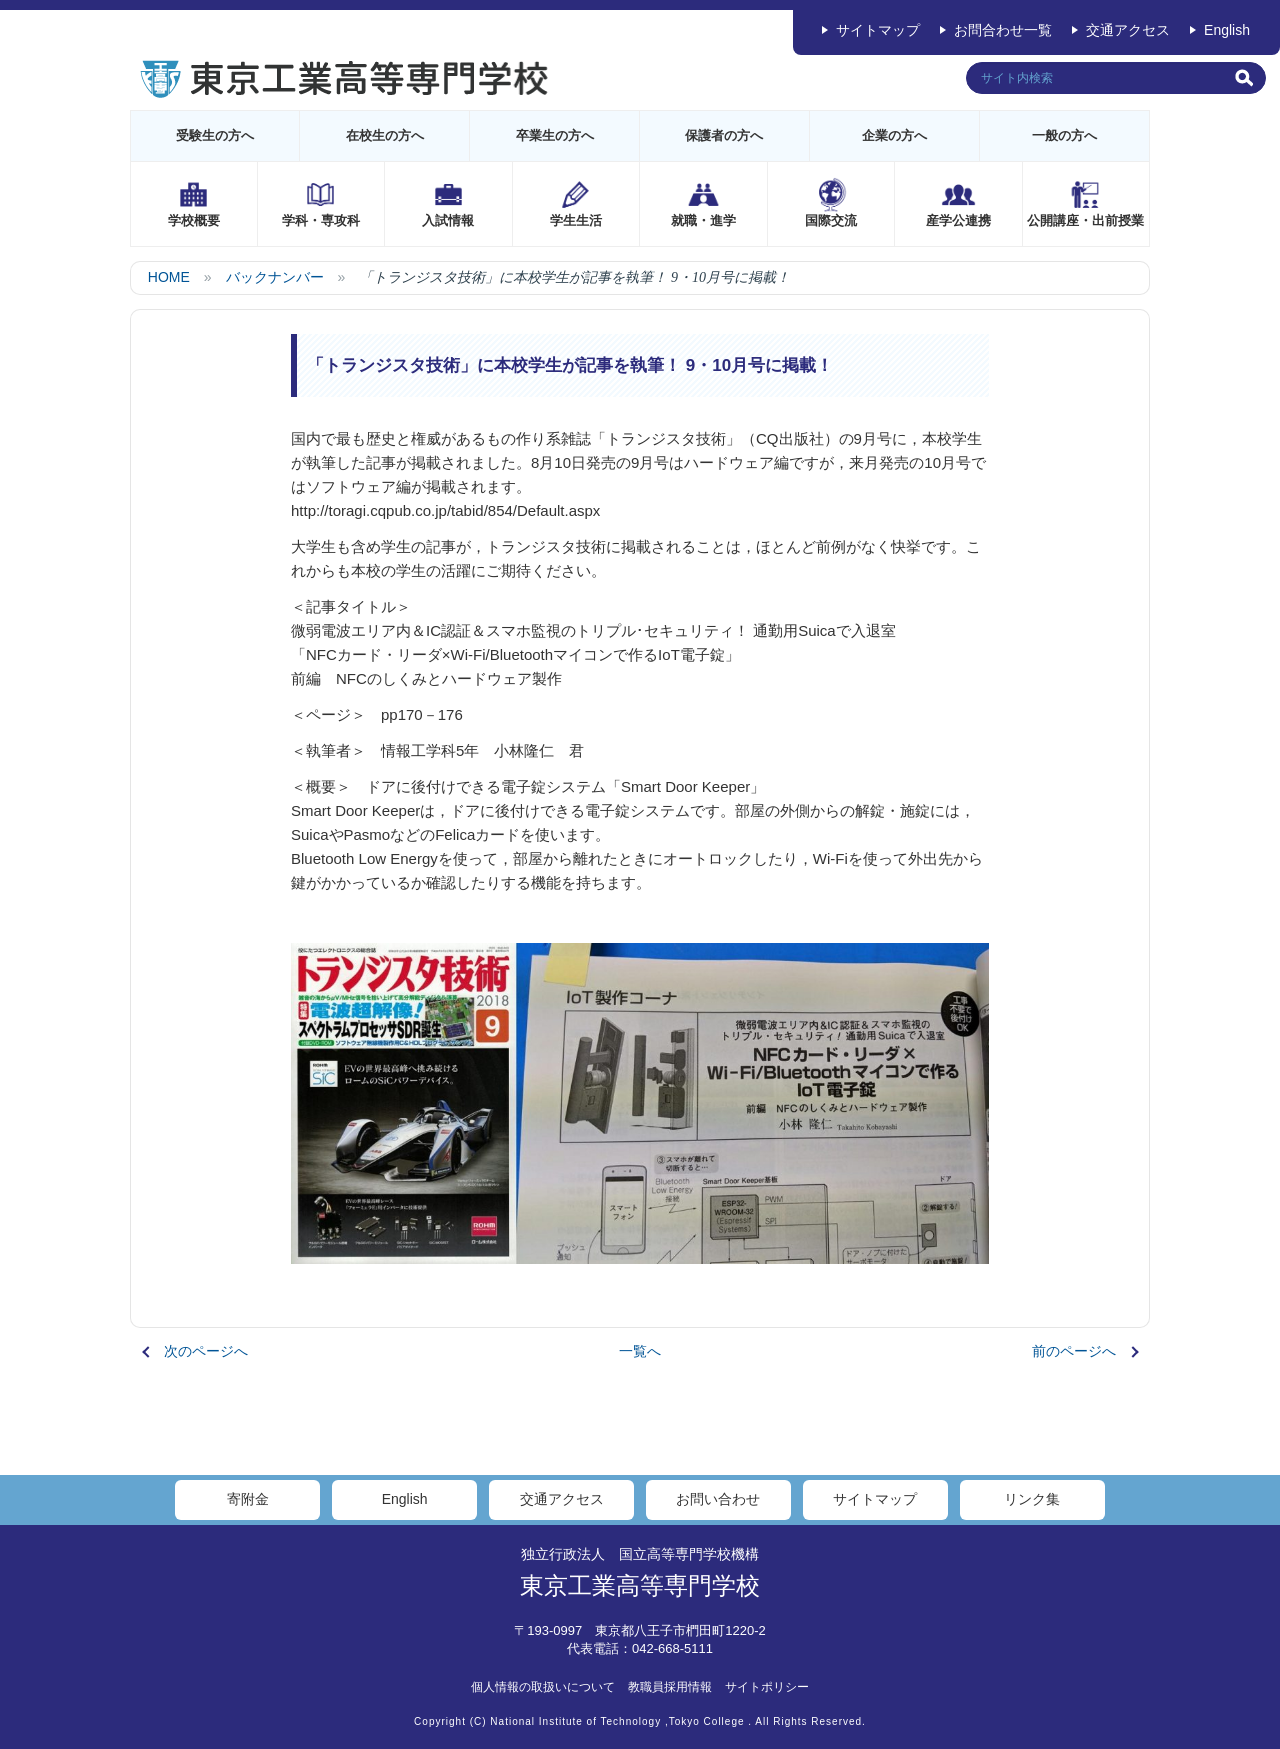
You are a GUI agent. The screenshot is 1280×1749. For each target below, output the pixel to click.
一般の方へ (1064, 135)
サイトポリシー (767, 1687)
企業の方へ (894, 135)
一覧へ (640, 1351)
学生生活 (576, 220)
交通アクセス (1128, 30)
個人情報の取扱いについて (543, 1687)
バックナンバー (275, 277)
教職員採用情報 (670, 1687)
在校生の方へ (385, 135)
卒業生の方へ (555, 135)
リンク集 (1032, 1499)
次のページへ (206, 1351)
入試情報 (448, 220)
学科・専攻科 (321, 220)
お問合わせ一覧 (1003, 30)
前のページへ (1074, 1351)
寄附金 (248, 1499)
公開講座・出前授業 (1085, 220)
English (1227, 30)
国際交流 (831, 220)
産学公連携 (958, 220)
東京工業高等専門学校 (640, 1585)
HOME (169, 277)
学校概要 (194, 220)
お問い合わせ (718, 1499)
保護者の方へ (724, 135)
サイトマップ (878, 30)
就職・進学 (703, 220)
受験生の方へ (215, 135)
